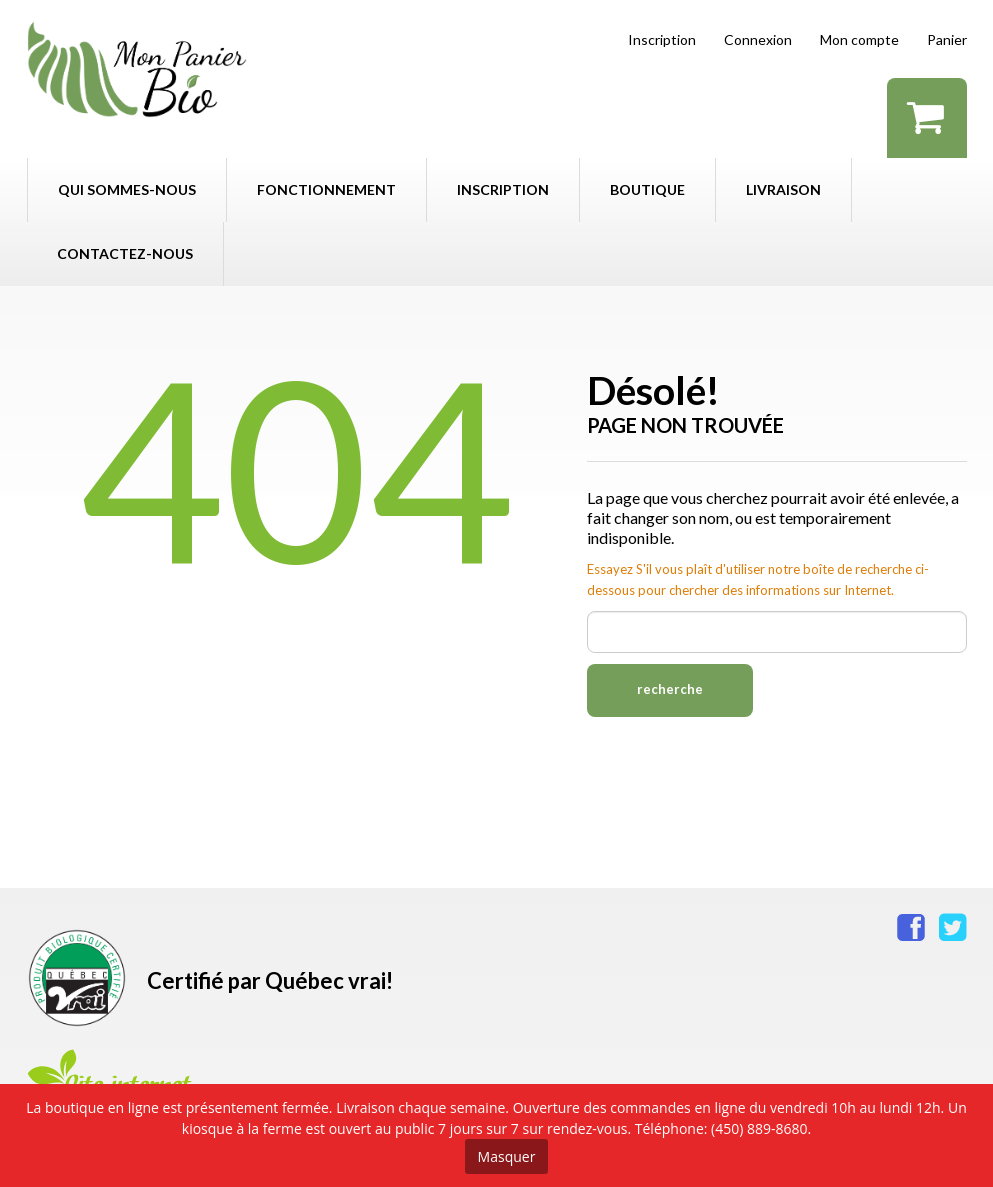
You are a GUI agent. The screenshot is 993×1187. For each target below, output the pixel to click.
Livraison (783, 189)
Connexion (758, 39)
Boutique (647, 189)
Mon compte (859, 39)
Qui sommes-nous (127, 189)
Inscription (662, 39)
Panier (947, 39)
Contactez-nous (125, 253)
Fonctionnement (326, 189)
